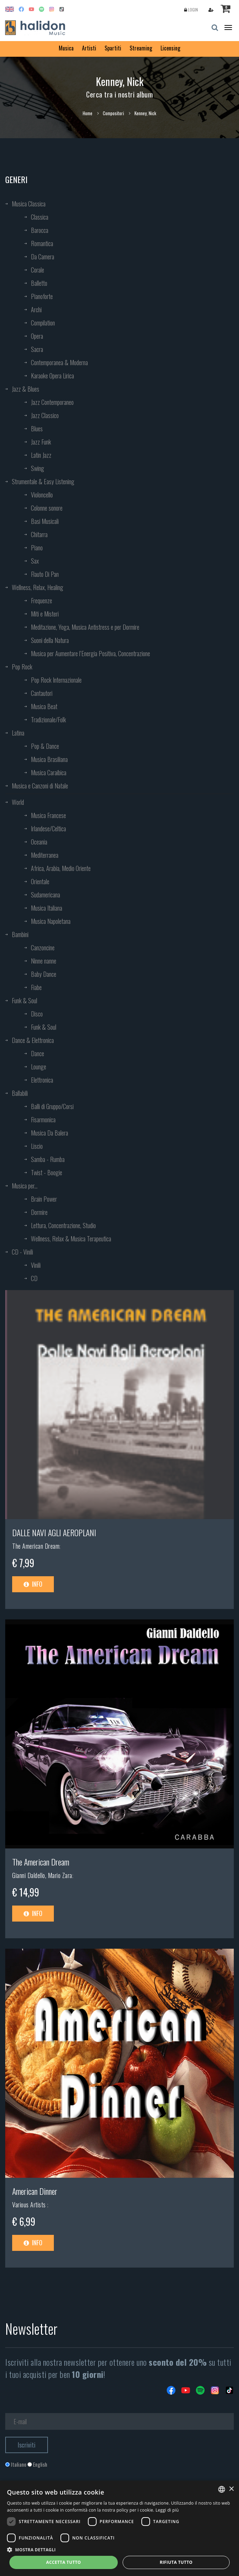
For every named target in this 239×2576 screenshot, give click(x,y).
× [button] (231, 2489)
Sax (35, 560)
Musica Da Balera (49, 1132)
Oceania (39, 841)
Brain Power (44, 1198)
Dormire (39, 1212)
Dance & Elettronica (33, 1040)
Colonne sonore (47, 507)
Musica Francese (48, 815)
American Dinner (34, 2191)
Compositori (113, 113)
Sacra (37, 349)
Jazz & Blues (25, 388)
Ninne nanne (43, 960)
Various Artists (29, 2204)
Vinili (36, 1265)
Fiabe (36, 987)
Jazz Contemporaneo (52, 402)
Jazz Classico (45, 415)
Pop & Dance (45, 746)
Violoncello (42, 494)
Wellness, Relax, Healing (37, 587)
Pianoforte (42, 296)
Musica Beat (44, 706)
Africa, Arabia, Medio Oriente (61, 868)
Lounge (38, 1066)
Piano (37, 547)
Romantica (42, 243)
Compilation (43, 322)
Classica (39, 216)
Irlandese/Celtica (48, 828)
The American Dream (35, 1545)
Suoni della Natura (50, 640)
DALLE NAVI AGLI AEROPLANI (54, 1532)
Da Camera (42, 256)
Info (33, 1583)
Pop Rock (22, 666)
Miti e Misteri (45, 613)
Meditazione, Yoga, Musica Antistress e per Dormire (85, 626)
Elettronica (42, 1079)
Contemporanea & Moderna (59, 362)
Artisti (89, 48)
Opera (37, 335)
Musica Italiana (46, 907)
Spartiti (113, 48)
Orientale (40, 881)
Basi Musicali (45, 521)
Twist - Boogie (46, 1172)
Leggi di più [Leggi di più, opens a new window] (167, 2510)
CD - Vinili (22, 1251)
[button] (119, 2549)
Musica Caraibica (48, 772)
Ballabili (20, 1093)
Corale (37, 269)
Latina (18, 732)
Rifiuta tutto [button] (176, 2562)
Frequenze (41, 600)
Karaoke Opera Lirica (52, 375)
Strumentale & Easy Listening (43, 481)
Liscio (37, 1145)
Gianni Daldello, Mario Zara (42, 1875)
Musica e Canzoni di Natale (40, 785)
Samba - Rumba (48, 1159)
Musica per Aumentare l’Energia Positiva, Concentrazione (90, 653)
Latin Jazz (41, 455)
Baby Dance (43, 974)
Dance (37, 1053)
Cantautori (41, 693)
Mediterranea (44, 854)
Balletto (39, 283)
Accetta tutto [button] (63, 2562)
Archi (36, 309)
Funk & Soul (24, 1000)
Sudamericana (45, 894)
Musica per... (25, 1185)
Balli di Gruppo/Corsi (52, 1106)
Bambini (20, 934)
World (18, 802)
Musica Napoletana (51, 921)
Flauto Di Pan (45, 574)
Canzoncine (43, 947)
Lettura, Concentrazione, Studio (63, 1225)
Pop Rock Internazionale (56, 679)
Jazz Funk (41, 441)
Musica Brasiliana (49, 759)
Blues (37, 428)
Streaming (141, 48)
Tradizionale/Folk (48, 719)
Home (87, 113)
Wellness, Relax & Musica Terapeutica (71, 1238)
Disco (37, 1013)
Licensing (170, 48)
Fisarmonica (43, 1119)
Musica (66, 48)
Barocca (39, 230)
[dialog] (119, 2528)
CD (34, 1278)
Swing (37, 468)
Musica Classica (29, 203)
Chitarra (39, 534)
